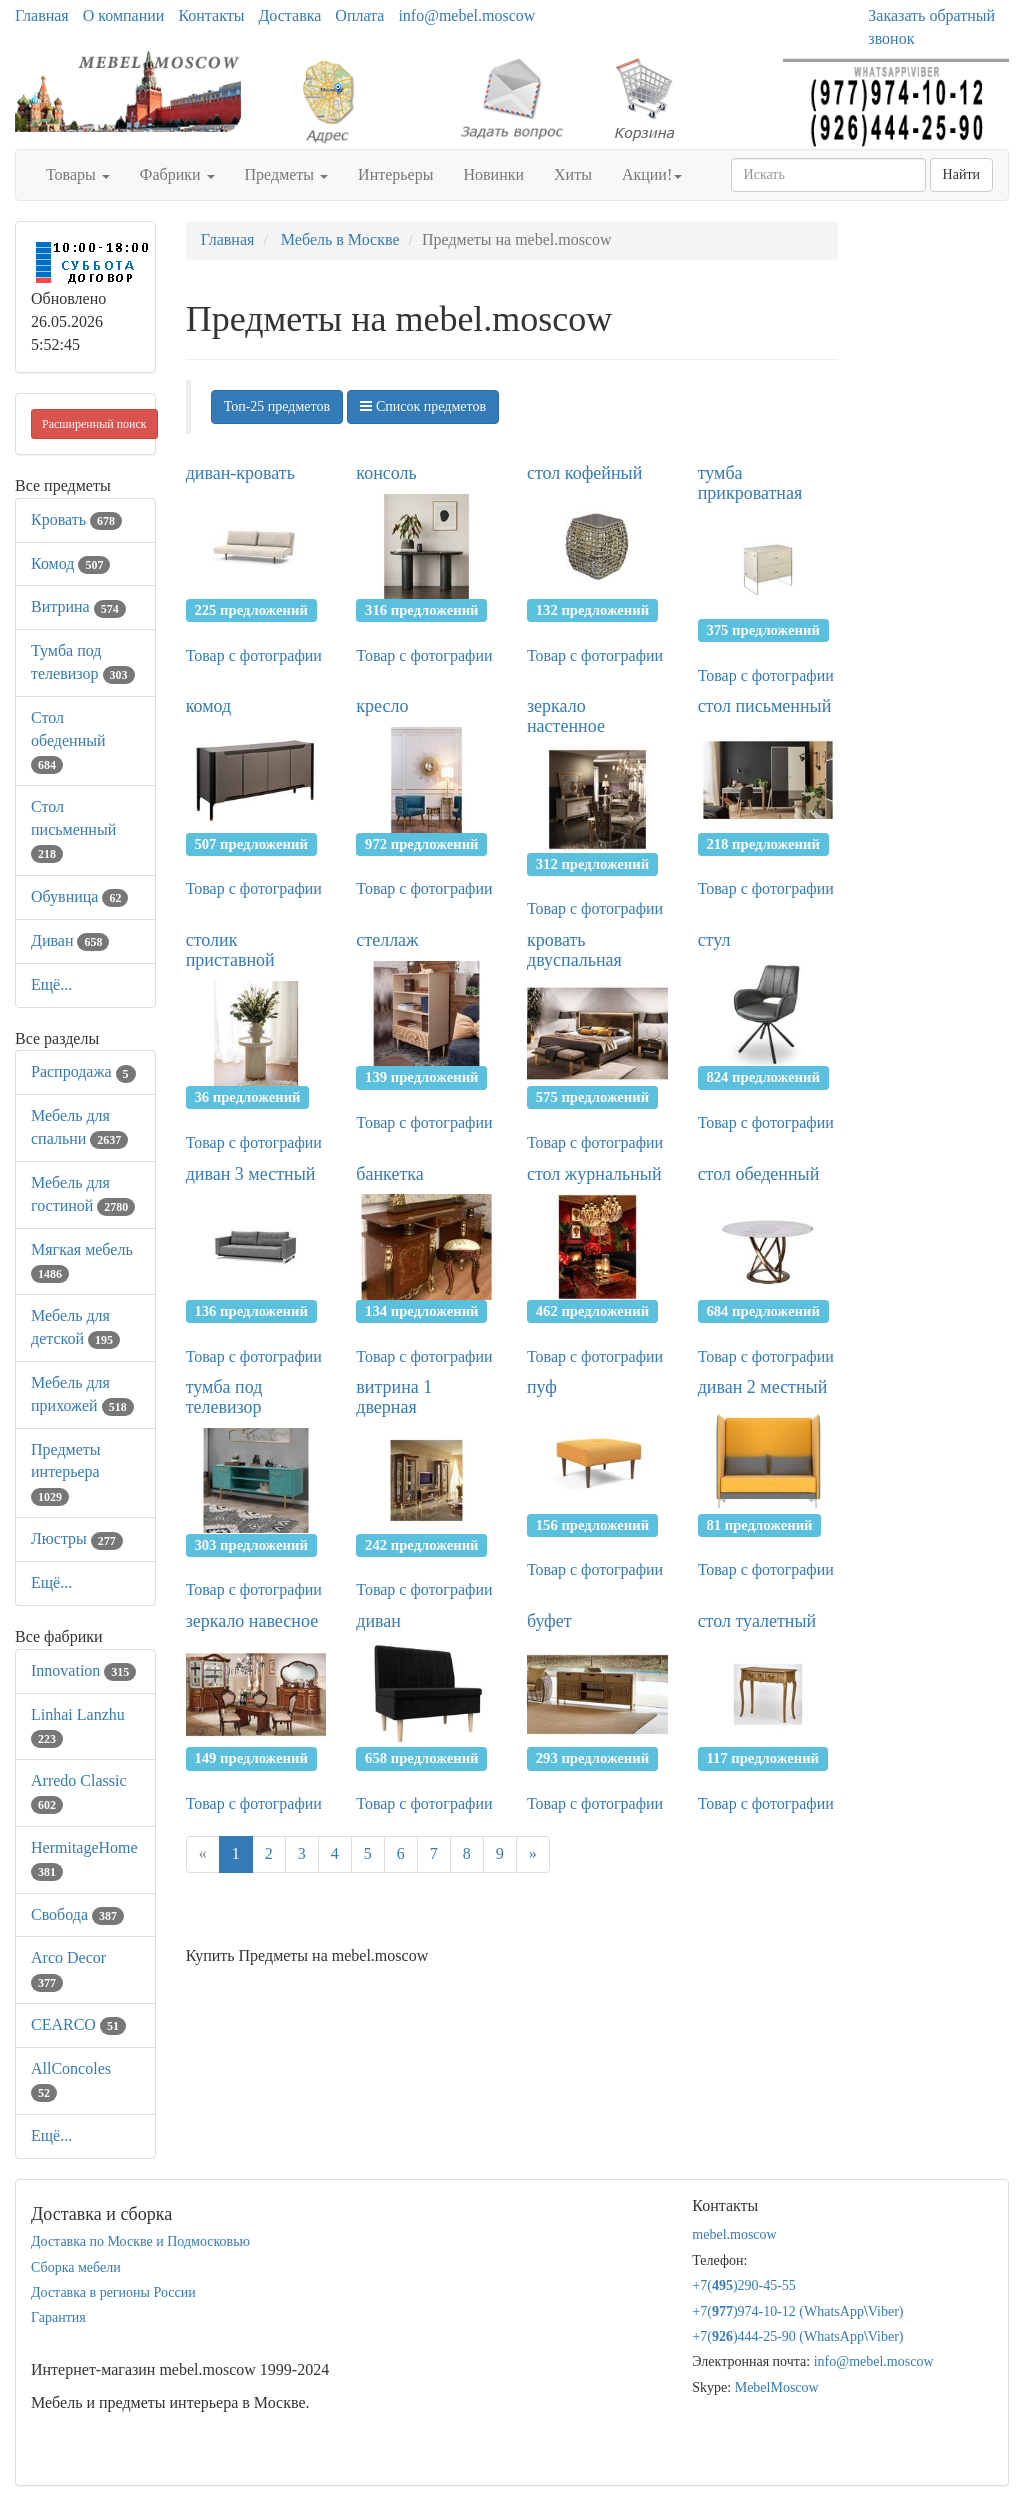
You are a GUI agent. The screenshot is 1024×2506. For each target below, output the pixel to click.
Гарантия (58, 2317)
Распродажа (83, 1071)
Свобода (77, 1914)
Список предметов (423, 406)
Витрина (78, 606)
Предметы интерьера (66, 1472)
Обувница (79, 896)
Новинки (493, 174)
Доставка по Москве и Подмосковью (140, 2241)
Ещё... (51, 984)
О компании (124, 15)
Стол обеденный (68, 740)
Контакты (211, 15)
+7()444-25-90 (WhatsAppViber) (797, 2336)
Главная (42, 15)
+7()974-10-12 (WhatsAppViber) (797, 2311)
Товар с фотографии (254, 655)
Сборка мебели (76, 2267)
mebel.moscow (734, 2234)
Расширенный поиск (94, 424)
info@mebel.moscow (466, 15)
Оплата (359, 15)
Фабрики (177, 174)
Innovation (83, 1670)
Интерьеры (395, 174)
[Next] (533, 1854)
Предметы (287, 174)
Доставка (289, 15)
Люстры (77, 1538)
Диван (70, 940)
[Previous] (203, 1854)
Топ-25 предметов (277, 406)
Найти (961, 174)
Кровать (76, 519)
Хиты (573, 174)
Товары (78, 174)
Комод (70, 563)
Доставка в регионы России (113, 2292)
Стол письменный (73, 829)
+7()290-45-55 (744, 2285)
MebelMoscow (777, 2387)
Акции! (652, 174)
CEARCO (78, 2024)
